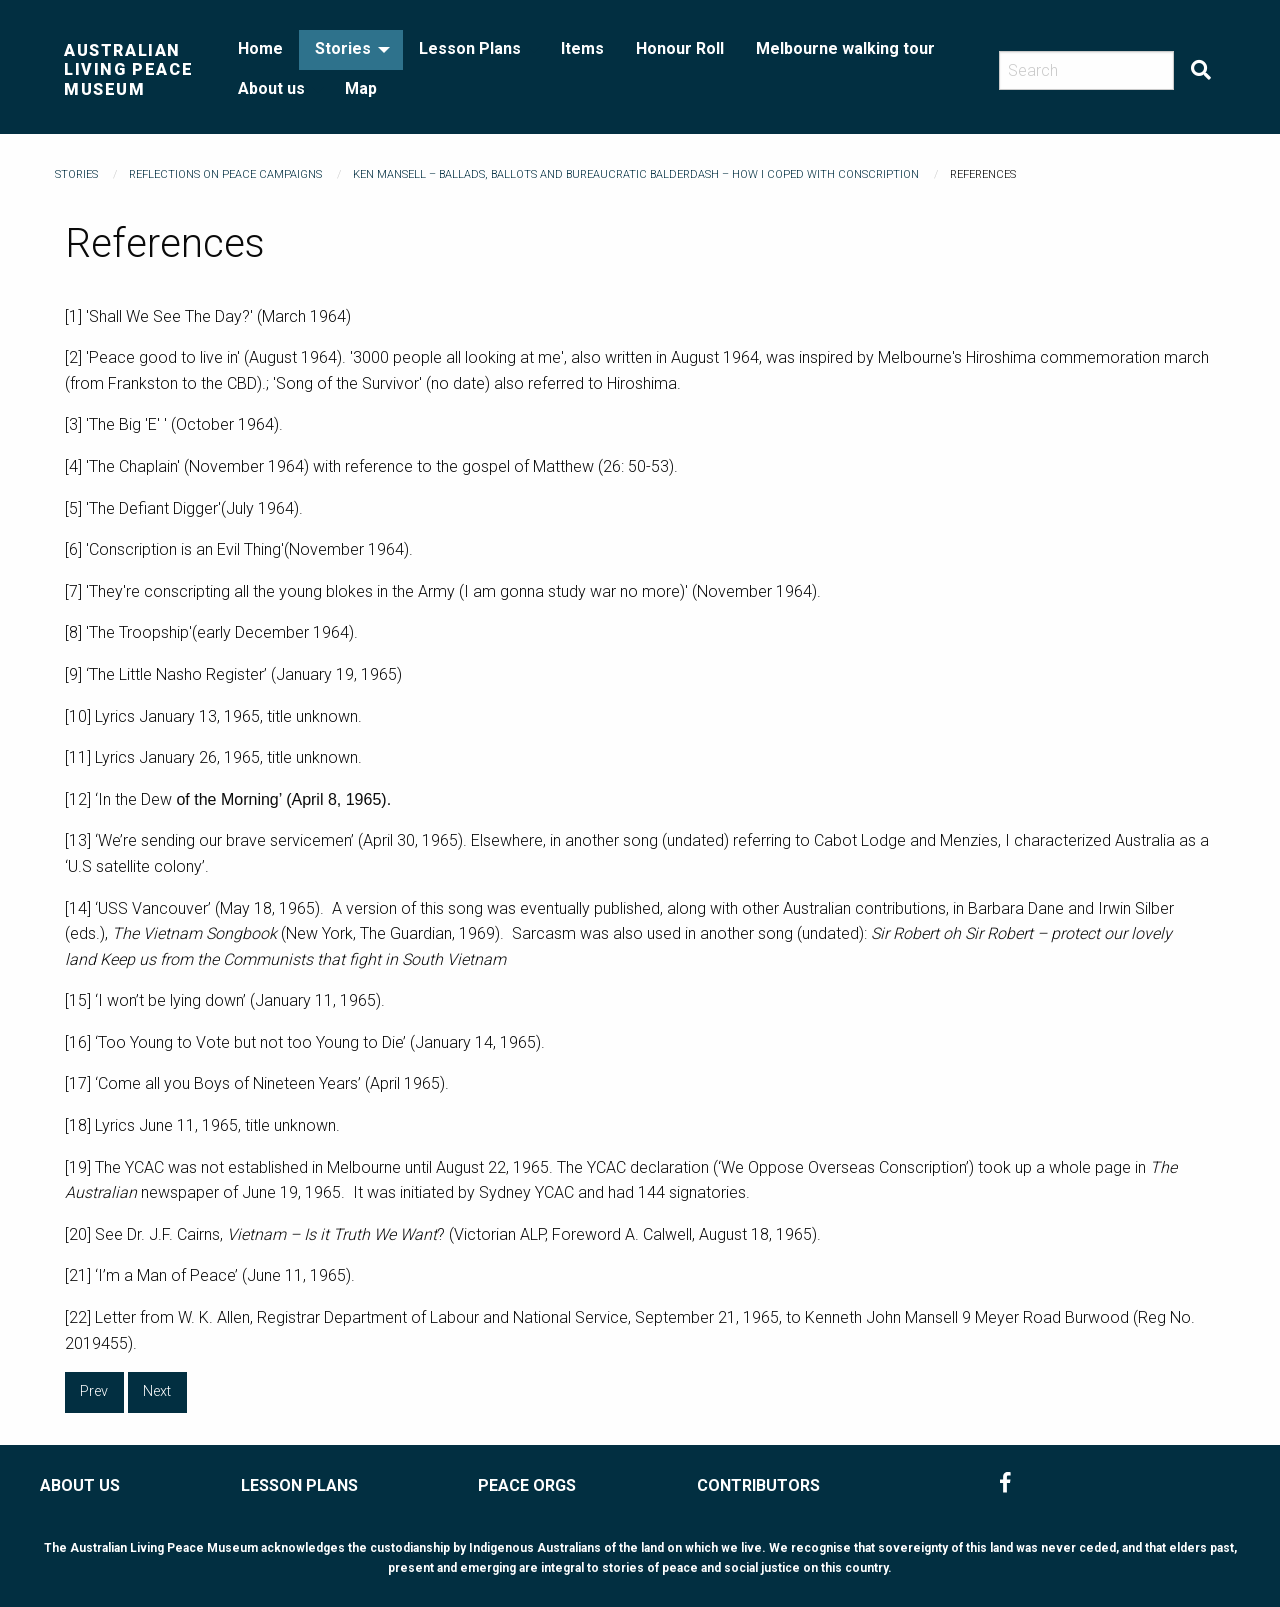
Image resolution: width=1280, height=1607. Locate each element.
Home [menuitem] (260, 48)
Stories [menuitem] (343, 48)
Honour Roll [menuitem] (680, 48)
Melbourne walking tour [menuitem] (845, 48)
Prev (94, 1391)
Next (157, 1391)
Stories (76, 174)
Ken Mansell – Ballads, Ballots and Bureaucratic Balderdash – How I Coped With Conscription (636, 174)
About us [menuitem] (271, 88)
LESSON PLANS (299, 1485)
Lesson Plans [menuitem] (470, 48)
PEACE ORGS (527, 1485)
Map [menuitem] (361, 88)
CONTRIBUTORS (758, 1485)
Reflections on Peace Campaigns (225, 174)
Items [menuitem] (582, 48)
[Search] (1086, 70)
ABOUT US (80, 1485)
